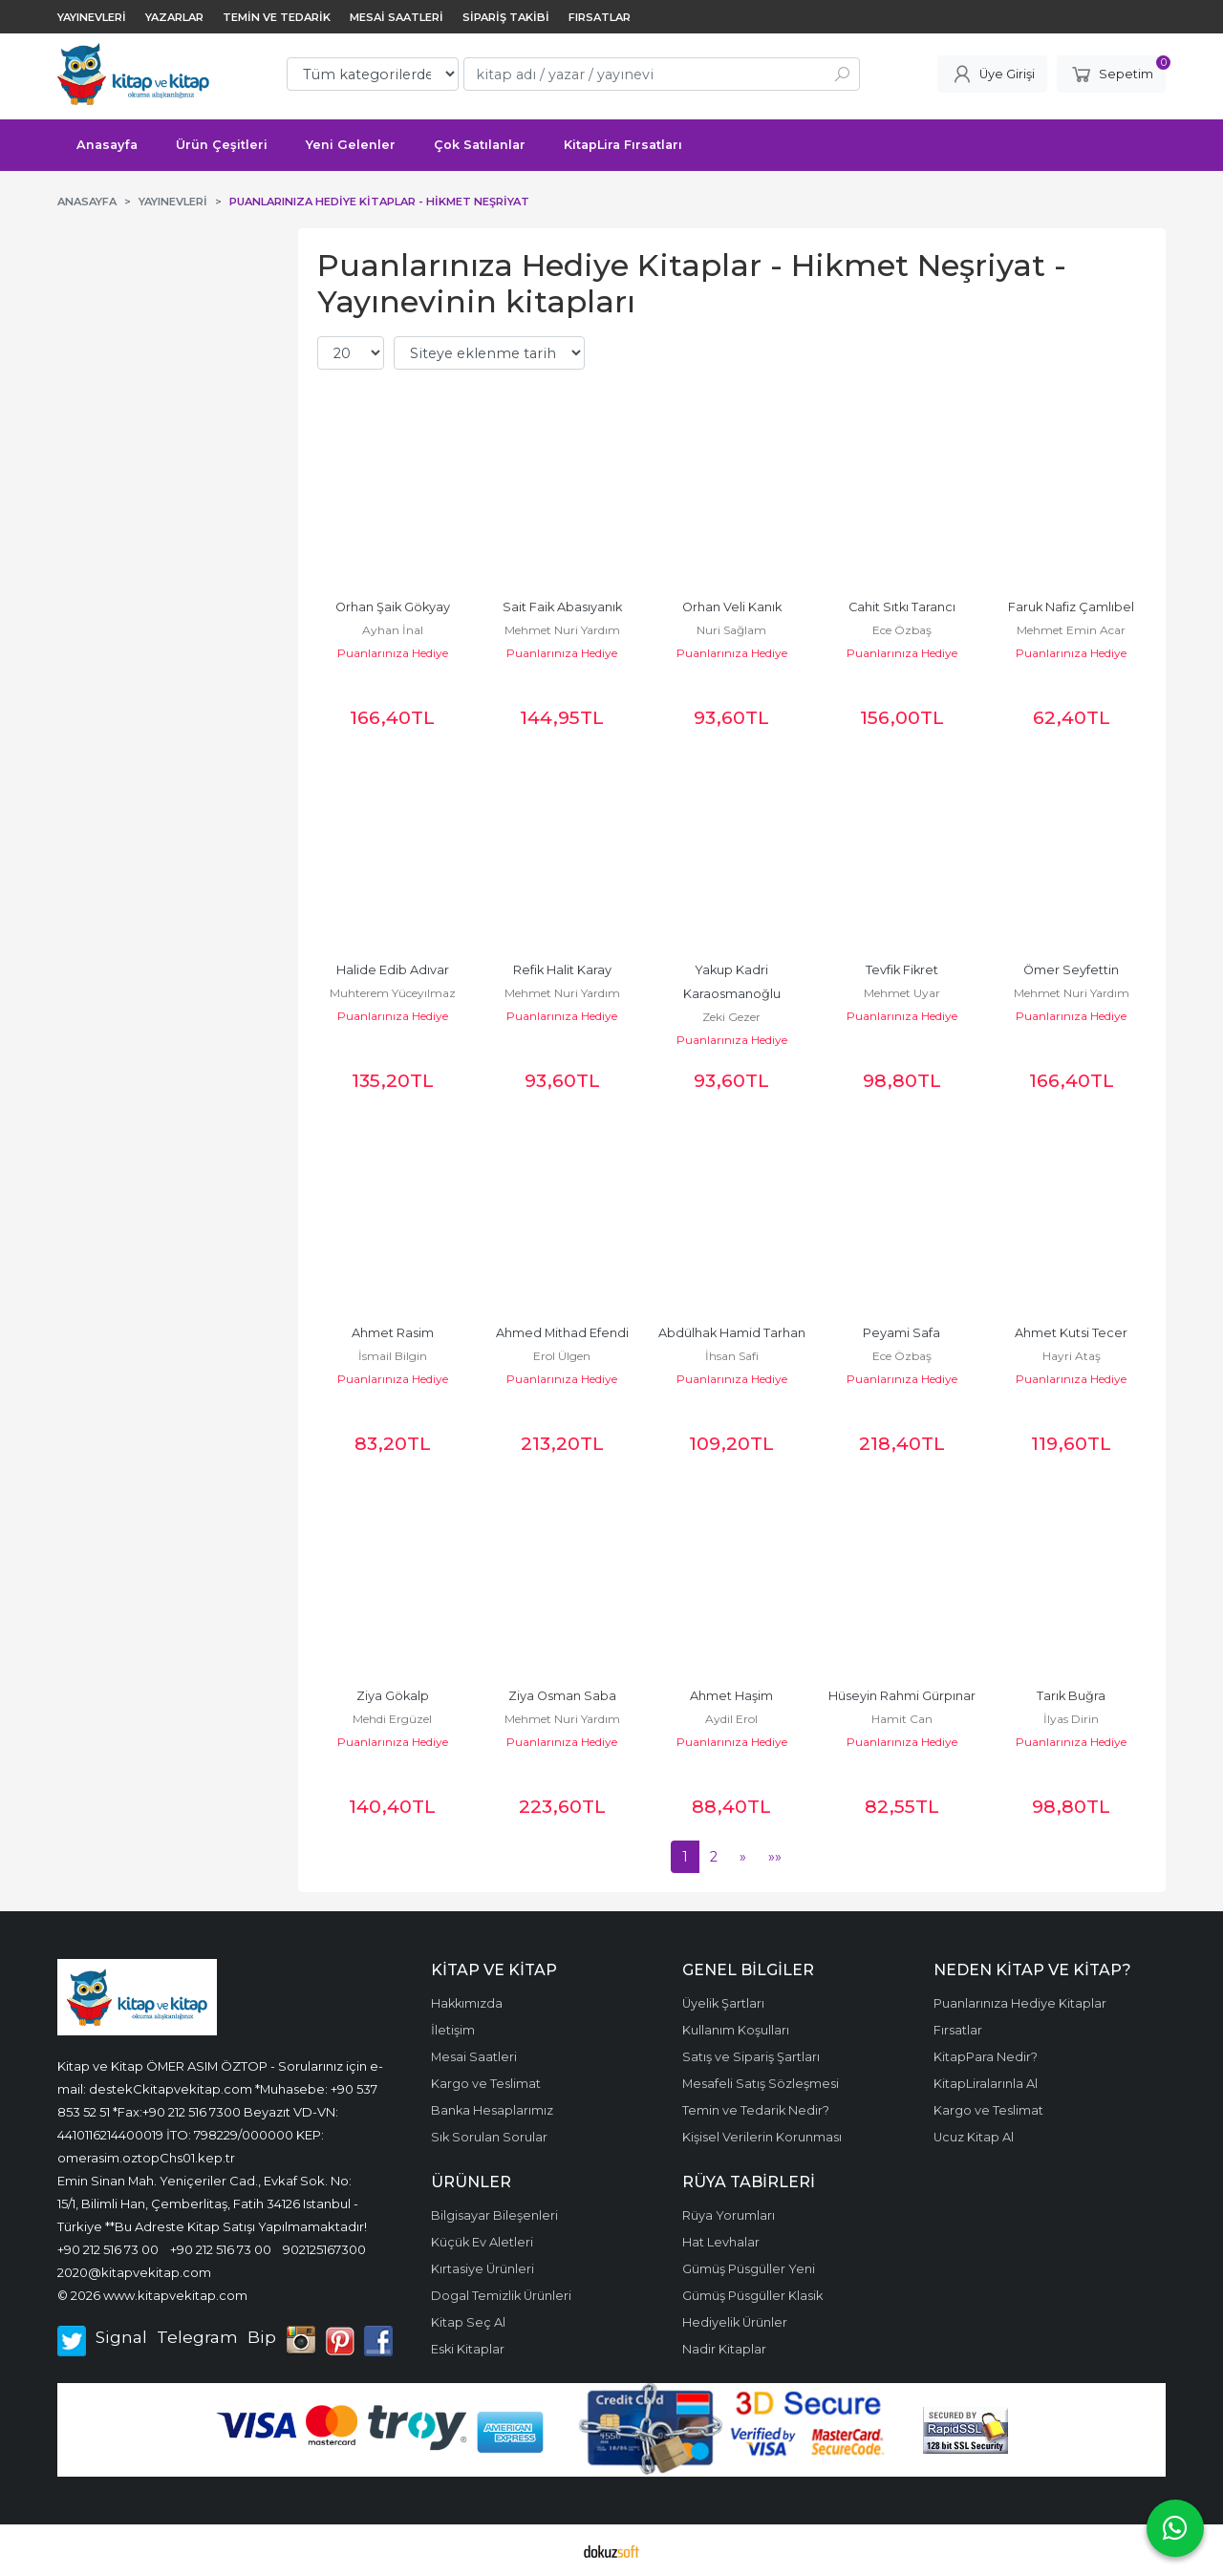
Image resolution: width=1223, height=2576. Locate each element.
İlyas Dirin (1071, 1719)
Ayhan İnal (392, 630)
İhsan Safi (732, 1356)
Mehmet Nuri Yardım (562, 630)
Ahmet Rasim (393, 1333)
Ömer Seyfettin (1071, 970)
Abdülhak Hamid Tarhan (731, 1333)
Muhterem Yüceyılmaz (393, 993)
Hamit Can (902, 1719)
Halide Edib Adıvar (392, 970)
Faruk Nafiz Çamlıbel (1071, 607)
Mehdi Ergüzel (392, 1719)
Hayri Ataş (1071, 1356)
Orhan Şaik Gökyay (392, 607)
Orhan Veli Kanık (732, 607)
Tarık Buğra (1071, 1696)
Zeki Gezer (731, 1017)
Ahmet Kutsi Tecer (1071, 1333)
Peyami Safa (901, 1333)
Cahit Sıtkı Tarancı (901, 607)
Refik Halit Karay (562, 970)
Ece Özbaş (902, 630)
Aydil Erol (731, 1719)
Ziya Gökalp (392, 1696)
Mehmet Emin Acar (1071, 630)
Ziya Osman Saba (562, 1696)
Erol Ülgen (561, 1356)
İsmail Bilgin (392, 1356)
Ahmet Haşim (731, 1696)
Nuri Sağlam (731, 630)
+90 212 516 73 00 (108, 2249)
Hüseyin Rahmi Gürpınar (902, 1696)
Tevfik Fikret (902, 970)
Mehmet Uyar (902, 993)
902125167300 (324, 2249)
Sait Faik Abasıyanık (562, 607)
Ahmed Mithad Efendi (562, 1333)
